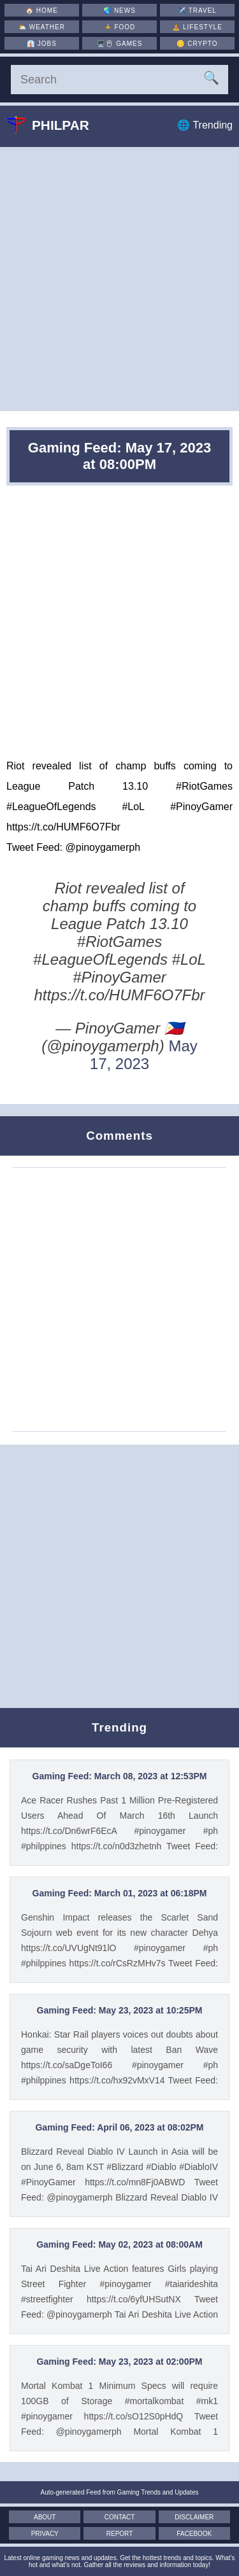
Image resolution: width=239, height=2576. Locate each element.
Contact (120, 2517)
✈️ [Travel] (197, 10)
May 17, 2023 (144, 1054)
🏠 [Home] (41, 10)
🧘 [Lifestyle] (197, 27)
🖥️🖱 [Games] (120, 43)
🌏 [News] (119, 10)
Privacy (45, 2533)
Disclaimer (194, 2517)
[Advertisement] (119, 279)
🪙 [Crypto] (197, 43)
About (44, 2517)
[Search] (119, 79)
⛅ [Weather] (41, 27)
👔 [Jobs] (42, 43)
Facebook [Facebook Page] (194, 2533)
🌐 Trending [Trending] (205, 125)
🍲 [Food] (120, 27)
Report (119, 2533)
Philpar (57, 124)
